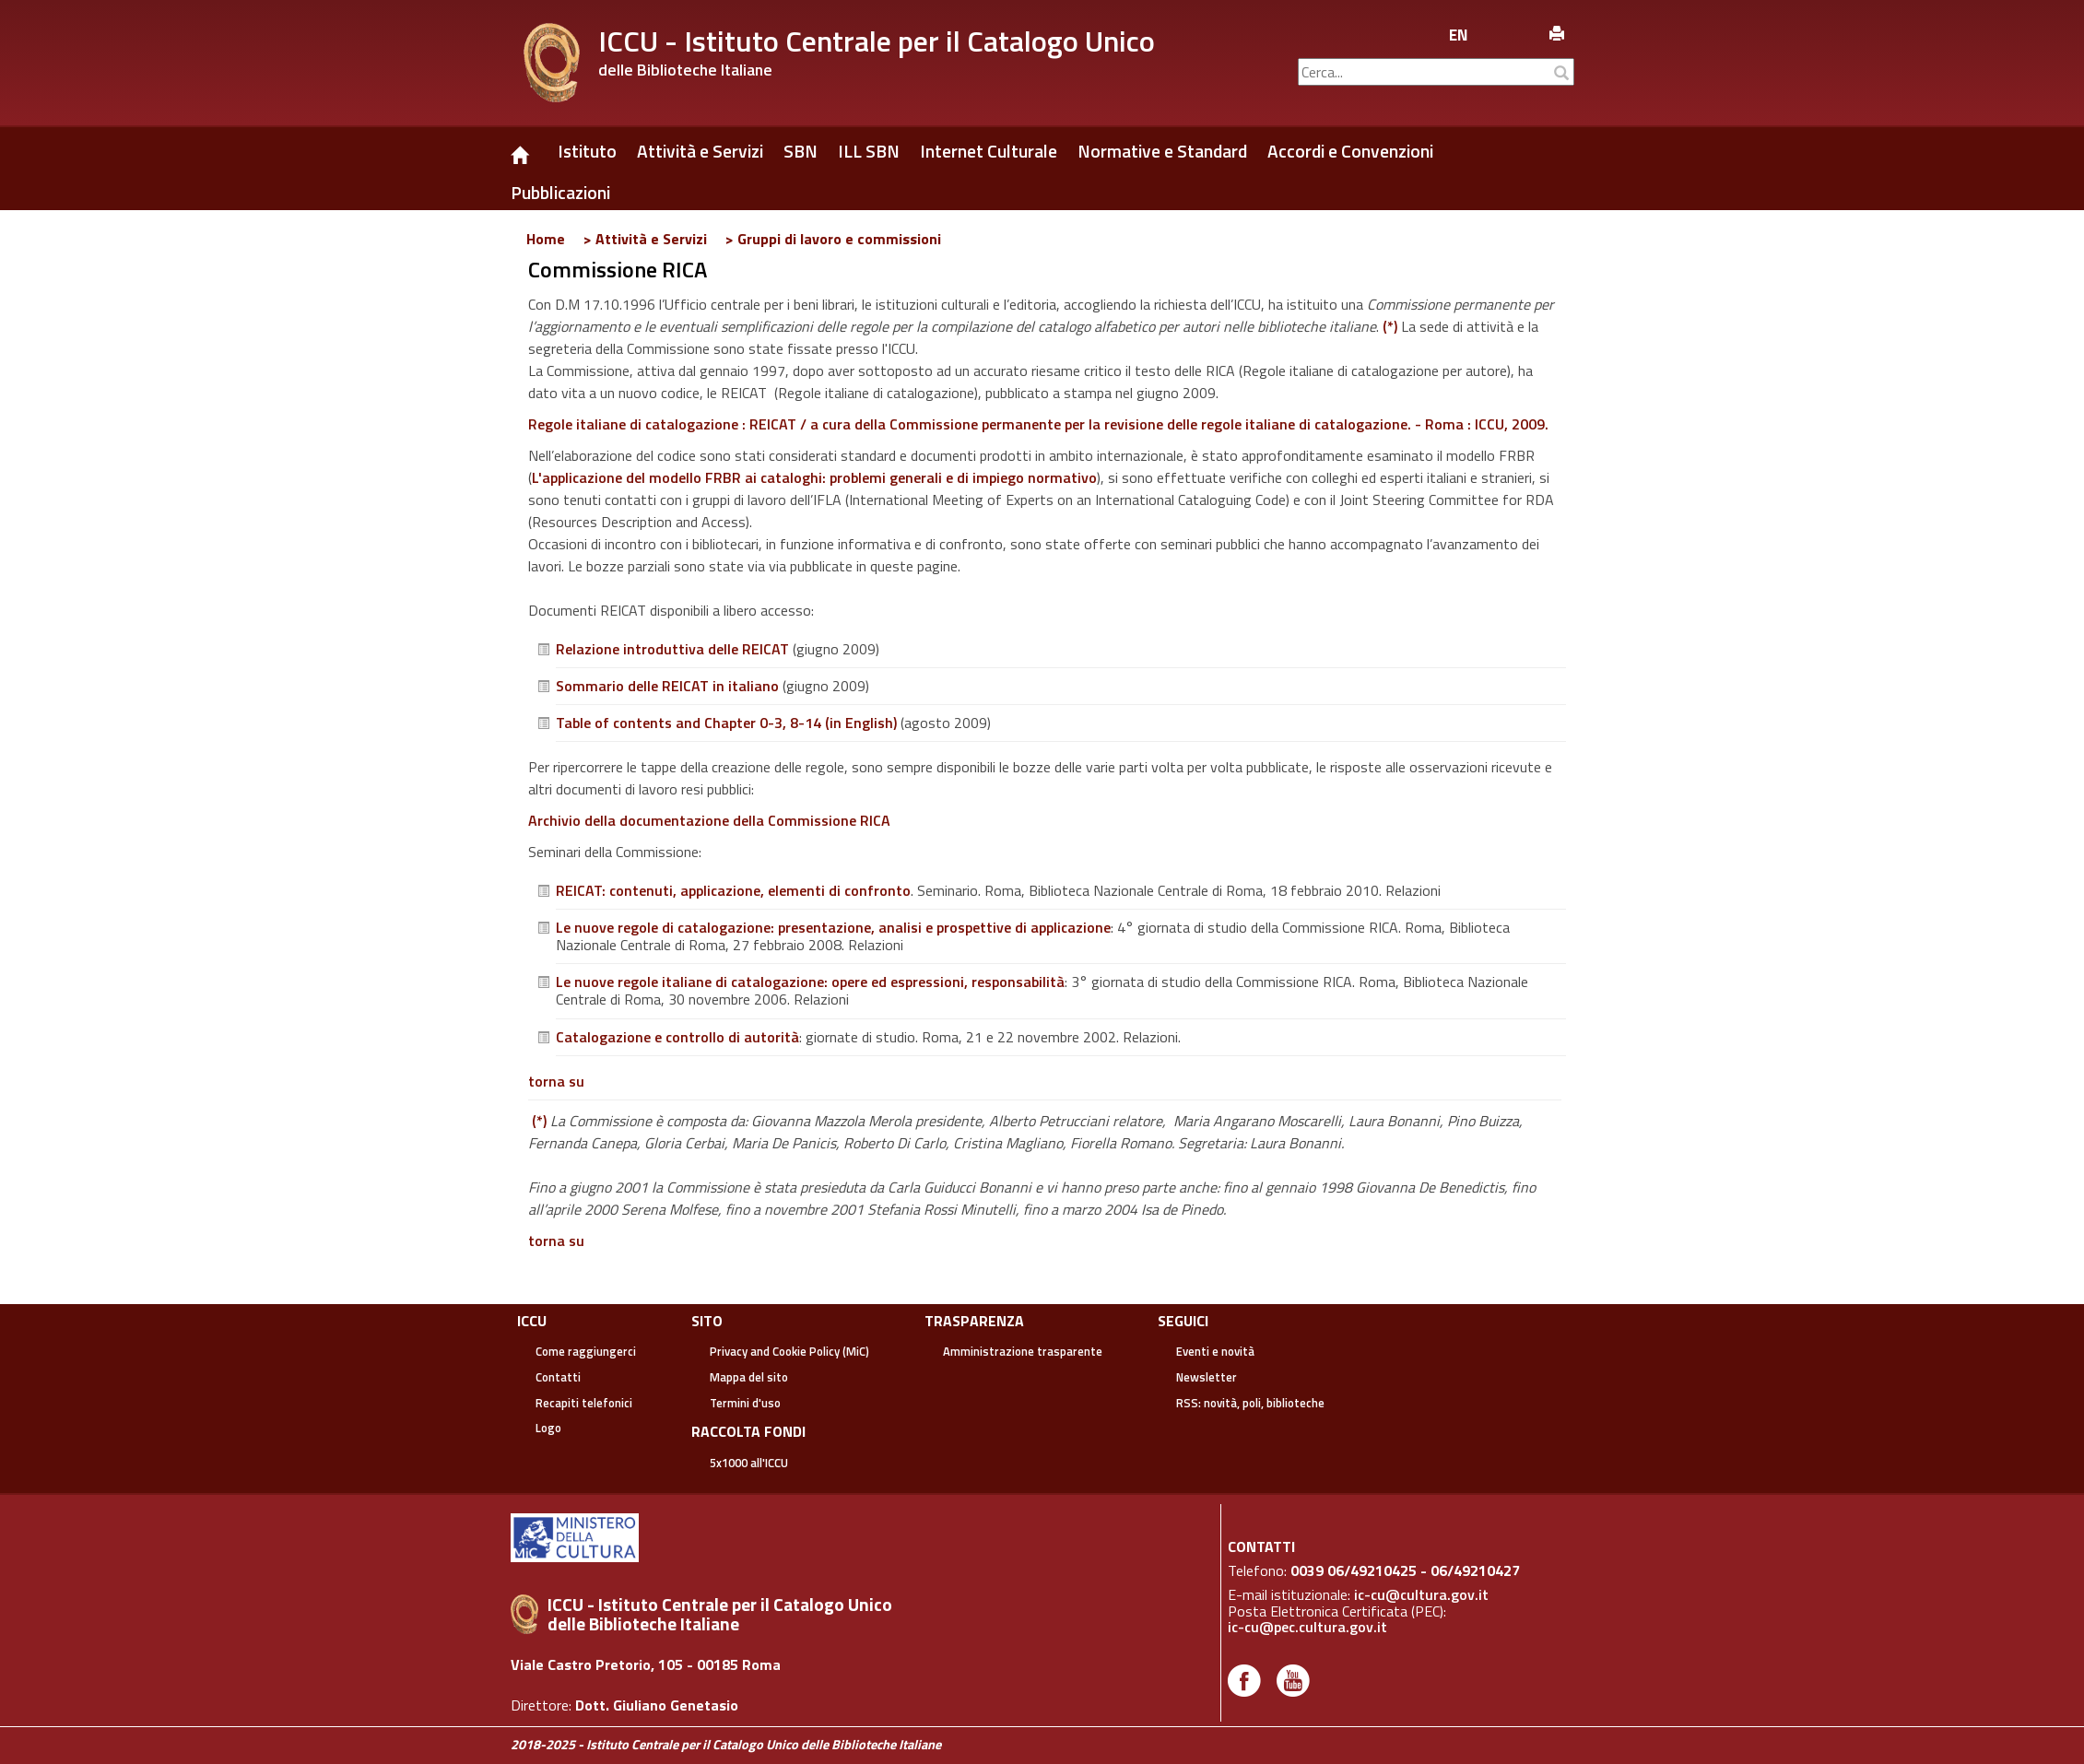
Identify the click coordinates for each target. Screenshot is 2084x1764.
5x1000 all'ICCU (749, 1462)
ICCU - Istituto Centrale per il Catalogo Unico (876, 40)
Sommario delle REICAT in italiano (667, 686)
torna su (556, 1081)
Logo (548, 1427)
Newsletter (1206, 1377)
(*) (1390, 326)
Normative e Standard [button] (1162, 151)
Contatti (558, 1377)
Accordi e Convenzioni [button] (1350, 151)
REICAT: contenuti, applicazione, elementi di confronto (733, 890)
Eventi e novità (1215, 1351)
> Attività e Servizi (645, 239)
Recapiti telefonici (584, 1403)
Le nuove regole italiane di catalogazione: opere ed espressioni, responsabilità (810, 981)
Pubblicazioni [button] (560, 192)
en (1458, 35)
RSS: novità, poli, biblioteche (1250, 1403)
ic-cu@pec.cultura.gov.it (1307, 1627)
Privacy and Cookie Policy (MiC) (789, 1351)
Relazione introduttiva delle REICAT (672, 649)
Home (545, 239)
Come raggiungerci (586, 1351)
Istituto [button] (587, 151)
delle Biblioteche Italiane (685, 69)
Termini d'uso (745, 1403)
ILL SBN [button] (869, 151)
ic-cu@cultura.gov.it (1421, 1594)
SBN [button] (800, 151)
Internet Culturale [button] (988, 151)
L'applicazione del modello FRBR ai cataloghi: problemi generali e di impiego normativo (814, 477)
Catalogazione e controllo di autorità (677, 1037)
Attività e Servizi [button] (700, 151)
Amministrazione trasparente (1022, 1351)
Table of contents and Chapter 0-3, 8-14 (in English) (726, 722)
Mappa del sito (749, 1377)
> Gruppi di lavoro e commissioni (833, 239)
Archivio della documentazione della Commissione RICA (709, 820)
